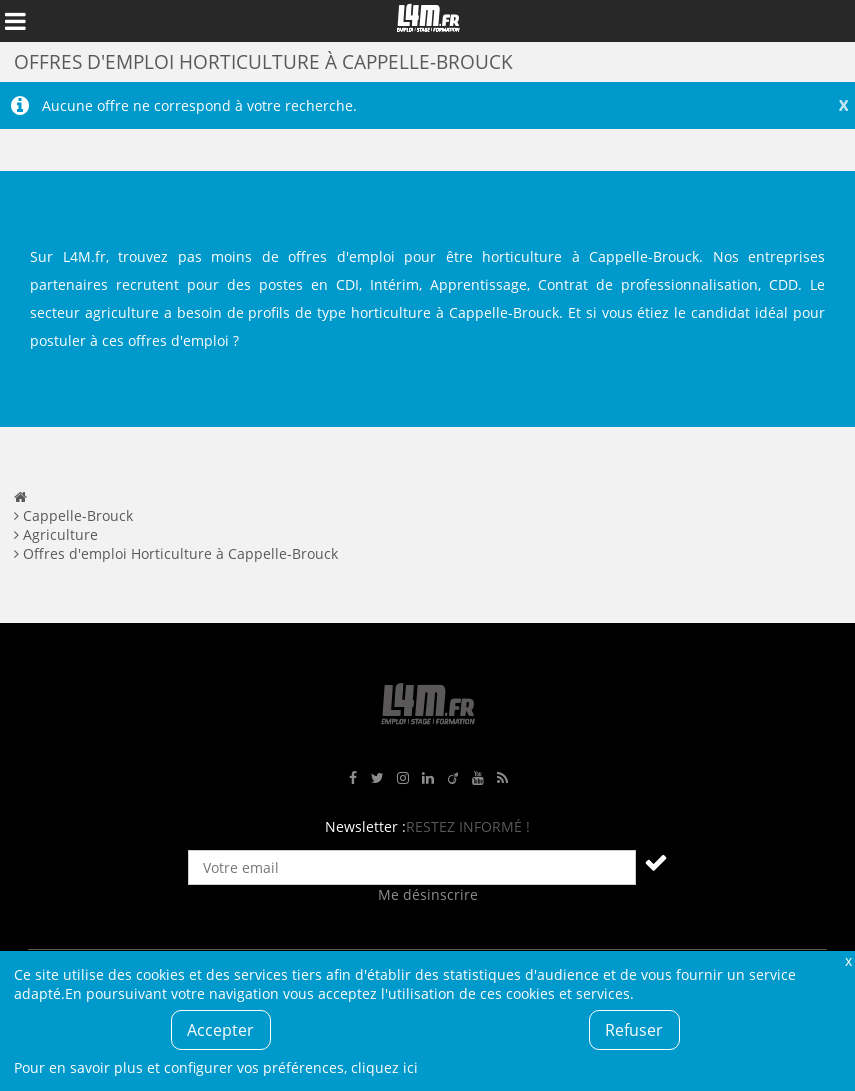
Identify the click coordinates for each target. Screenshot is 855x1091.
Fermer (848, 960)
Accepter (220, 1030)
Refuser (634, 1030)
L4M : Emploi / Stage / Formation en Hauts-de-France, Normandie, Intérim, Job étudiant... (428, 21)
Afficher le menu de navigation (15, 21)
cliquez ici (384, 1067)
